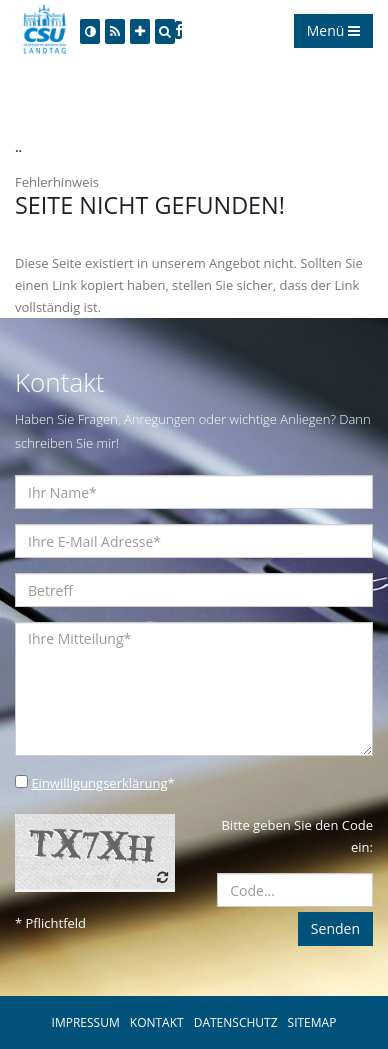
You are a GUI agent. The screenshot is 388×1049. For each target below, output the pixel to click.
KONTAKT (157, 1022)
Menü (333, 30)
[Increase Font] (140, 31)
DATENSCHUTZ (236, 1022)
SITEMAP (312, 1022)
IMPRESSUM (86, 1022)
